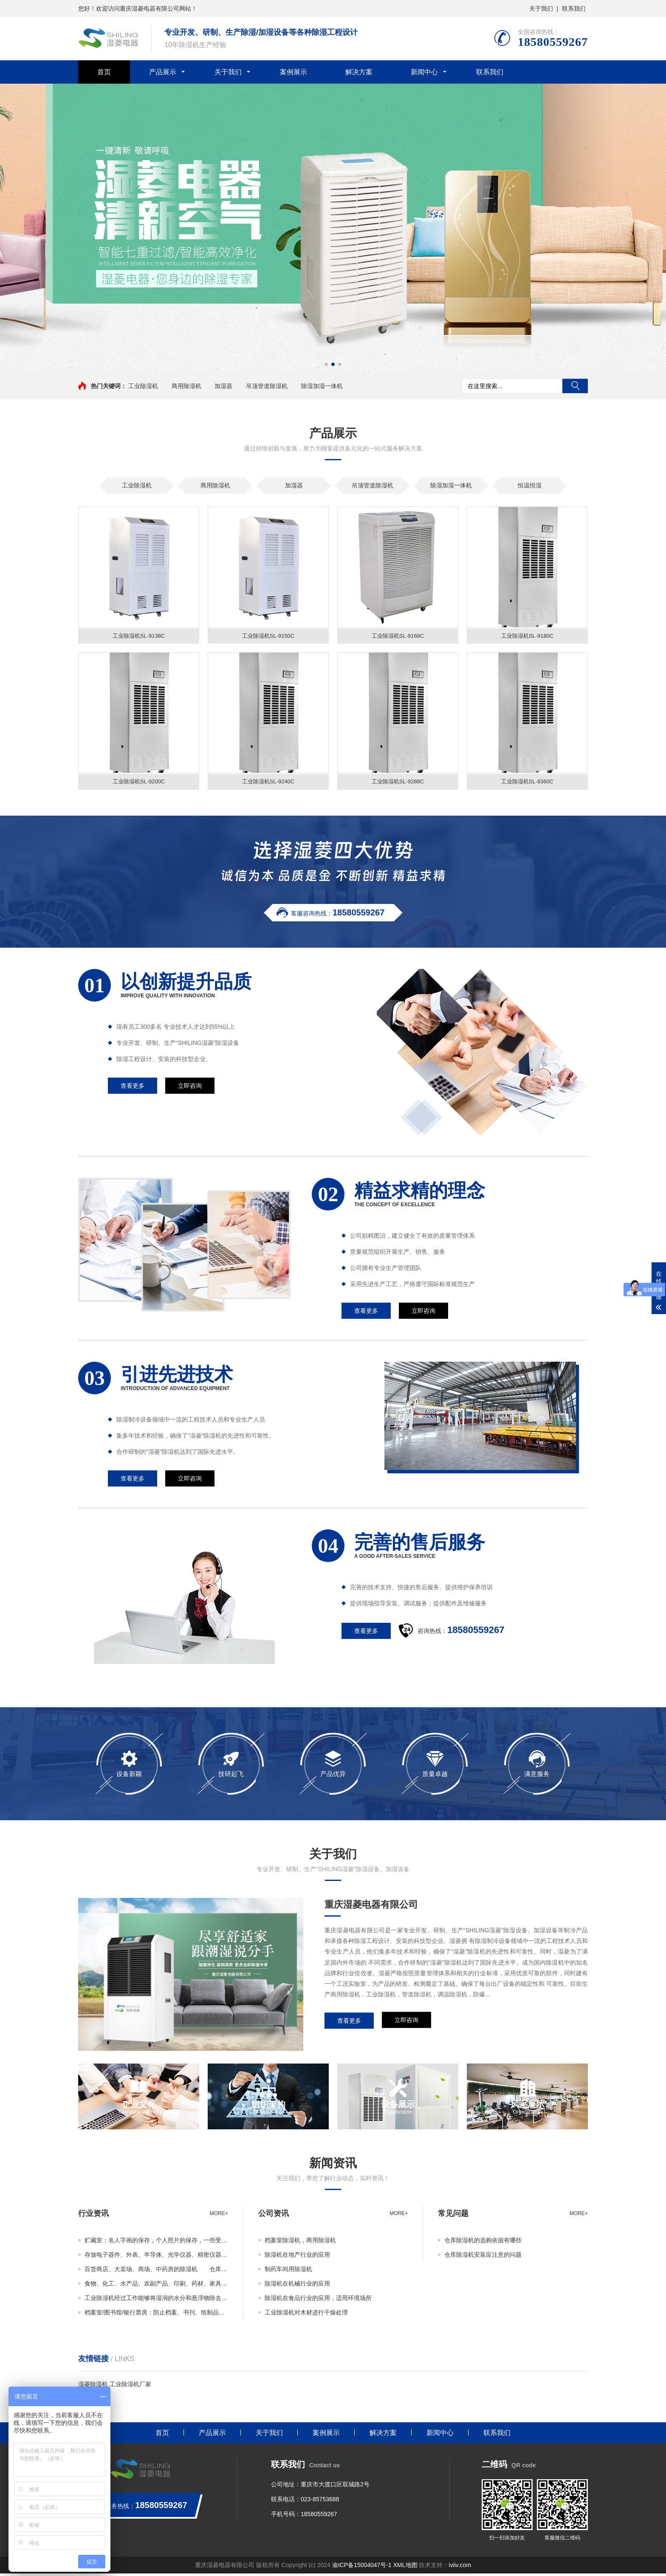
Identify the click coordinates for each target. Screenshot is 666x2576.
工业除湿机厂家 (130, 2386)
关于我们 (541, 8)
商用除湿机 (186, 386)
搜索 (575, 386)
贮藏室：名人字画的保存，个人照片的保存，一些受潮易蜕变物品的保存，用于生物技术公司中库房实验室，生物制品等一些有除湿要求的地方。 (156, 2242)
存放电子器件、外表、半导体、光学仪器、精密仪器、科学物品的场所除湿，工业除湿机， (156, 2257)
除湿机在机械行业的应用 (297, 2286)
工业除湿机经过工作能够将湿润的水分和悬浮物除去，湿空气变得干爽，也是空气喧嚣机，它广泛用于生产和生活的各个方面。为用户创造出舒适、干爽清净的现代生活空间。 (156, 2300)
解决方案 (359, 72)
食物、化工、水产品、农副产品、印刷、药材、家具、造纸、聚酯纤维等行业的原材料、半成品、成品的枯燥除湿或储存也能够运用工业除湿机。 (156, 2286)
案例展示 (293, 72)
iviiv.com (460, 2567)
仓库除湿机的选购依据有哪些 (483, 2242)
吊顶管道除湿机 (267, 386)
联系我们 (574, 8)
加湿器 (223, 386)
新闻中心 (424, 72)
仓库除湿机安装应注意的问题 (483, 2257)
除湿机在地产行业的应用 (297, 2257)
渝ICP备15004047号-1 (362, 2567)
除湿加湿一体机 (322, 386)
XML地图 (405, 2567)
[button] (326, 364)
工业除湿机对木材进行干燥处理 (306, 2314)
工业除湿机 (143, 386)
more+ (219, 2216)
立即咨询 (406, 2023)
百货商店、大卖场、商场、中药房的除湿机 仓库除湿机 (156, 2271)
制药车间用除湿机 (288, 2271)
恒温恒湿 (530, 485)
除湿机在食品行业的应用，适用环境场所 (318, 2300)
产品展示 (162, 72)
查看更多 (349, 2023)
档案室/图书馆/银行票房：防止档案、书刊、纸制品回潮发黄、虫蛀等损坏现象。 (156, 2314)
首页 (104, 72)
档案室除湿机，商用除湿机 (300, 2242)
